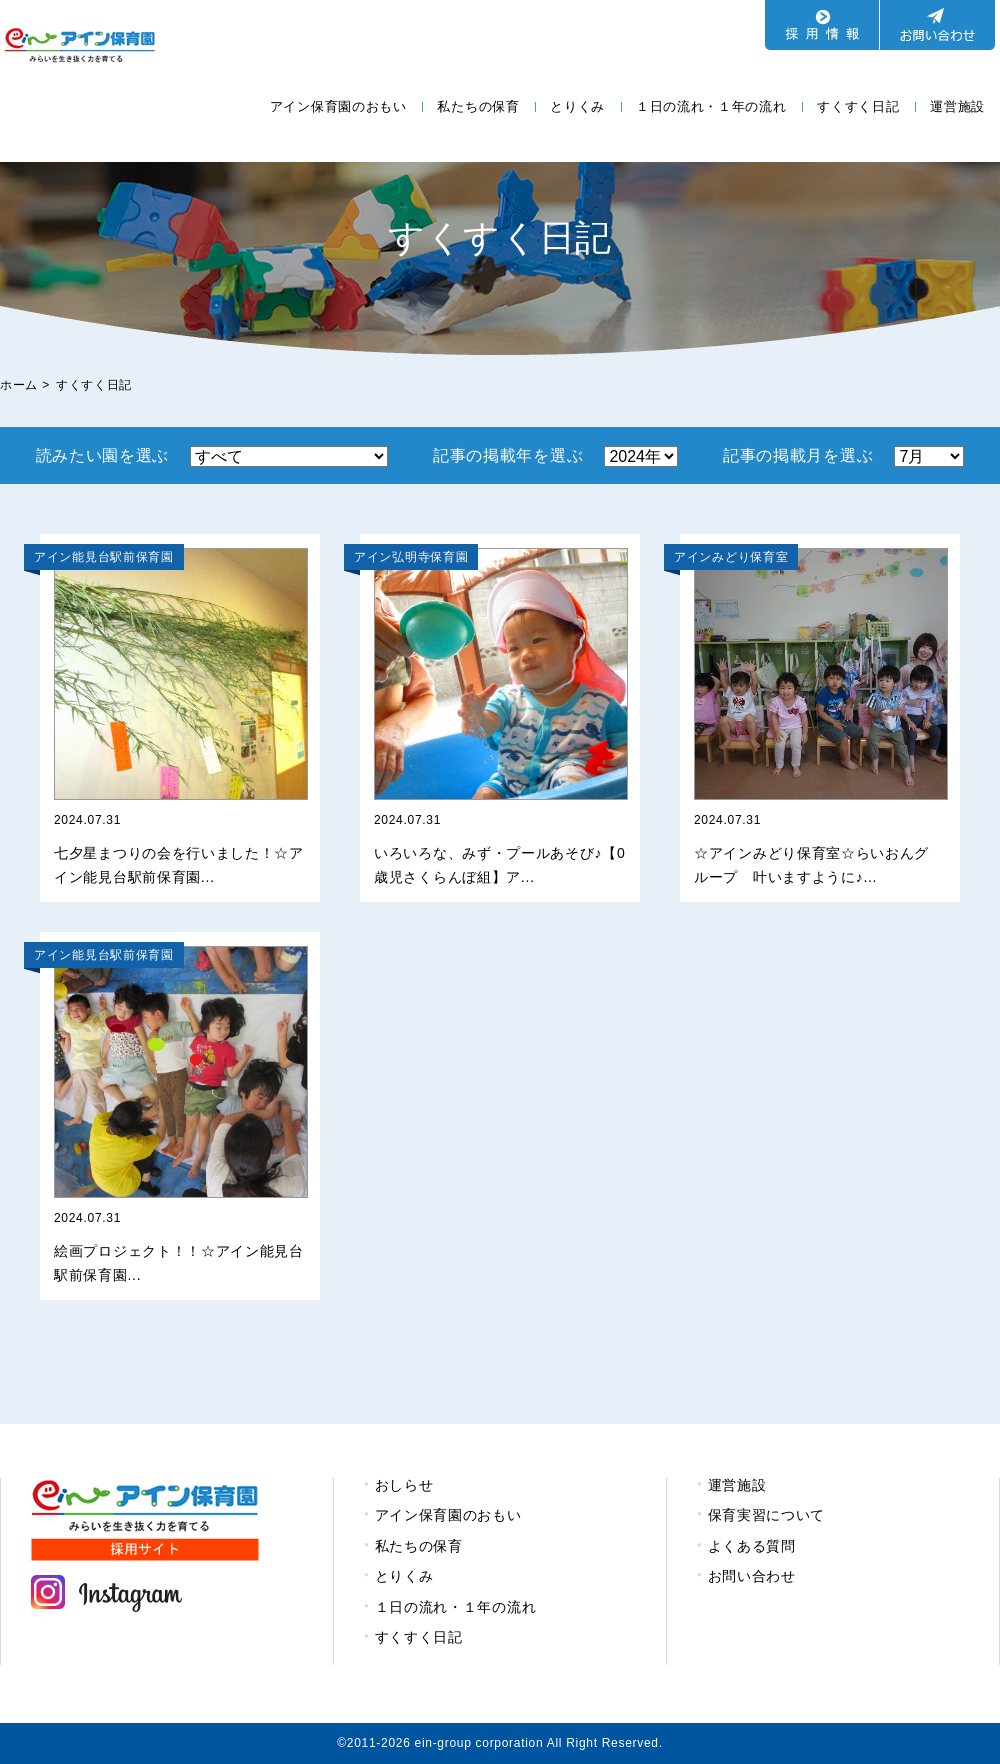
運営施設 (957, 106)
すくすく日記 (858, 106)
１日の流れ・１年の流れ (711, 106)
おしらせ (404, 1485)
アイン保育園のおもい (338, 106)
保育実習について (767, 1515)
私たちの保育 (478, 106)
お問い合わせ (752, 1576)
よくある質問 (752, 1546)
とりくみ (577, 106)
